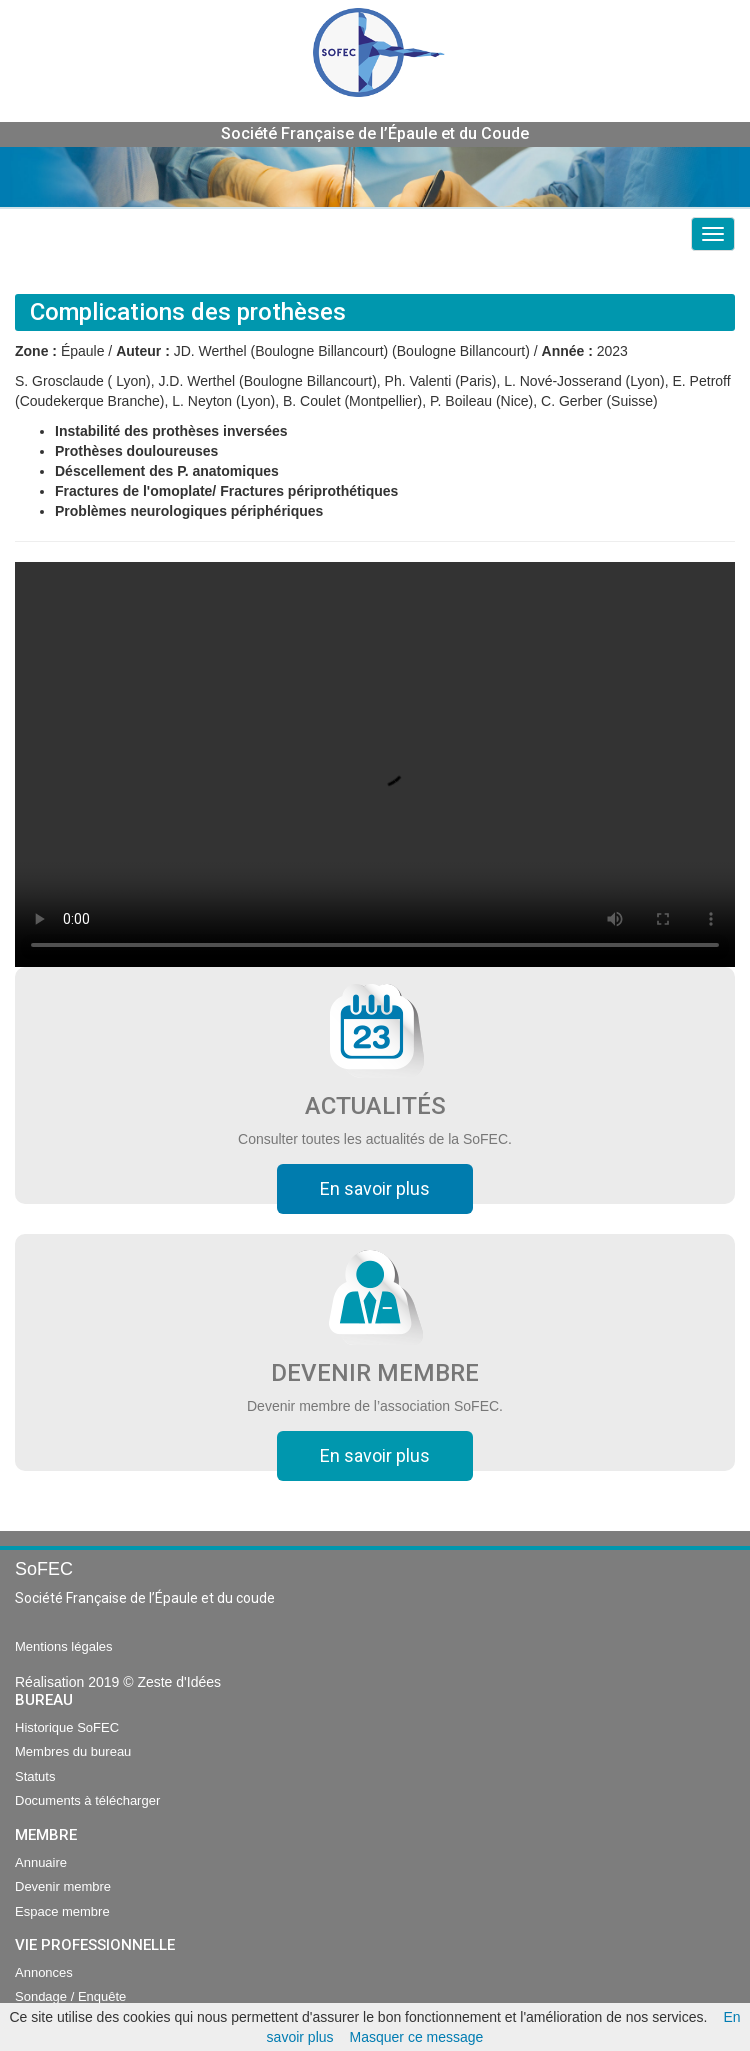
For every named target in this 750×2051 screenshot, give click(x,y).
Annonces (44, 1972)
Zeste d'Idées (179, 1682)
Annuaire (41, 1862)
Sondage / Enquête (70, 1996)
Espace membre (62, 1911)
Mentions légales (64, 1646)
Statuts (35, 1776)
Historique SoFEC (67, 1727)
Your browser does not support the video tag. (375, 764)
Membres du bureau (73, 1751)
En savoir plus (375, 1188)
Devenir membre (63, 1886)
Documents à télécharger (87, 1800)
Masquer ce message (417, 2037)
